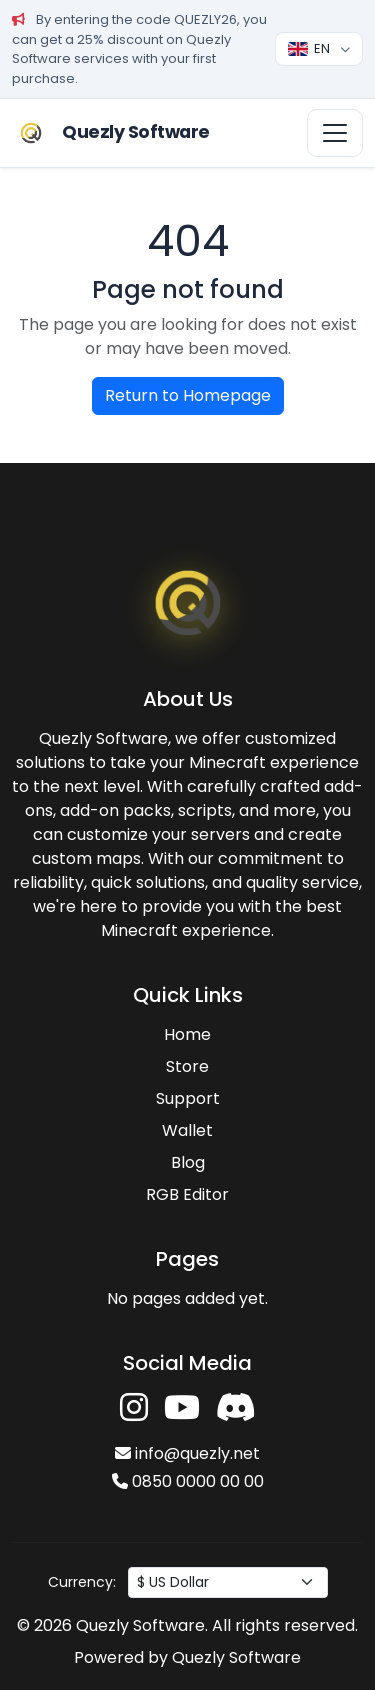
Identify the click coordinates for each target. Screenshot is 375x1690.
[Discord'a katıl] (236, 1408)
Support (188, 1098)
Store (187, 1066)
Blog (188, 1162)
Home (187, 1034)
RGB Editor (187, 1194)
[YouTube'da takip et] (182, 1408)
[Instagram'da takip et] (134, 1408)
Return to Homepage (188, 395)
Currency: (82, 1582)
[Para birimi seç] (228, 1582)
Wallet (187, 1130)
